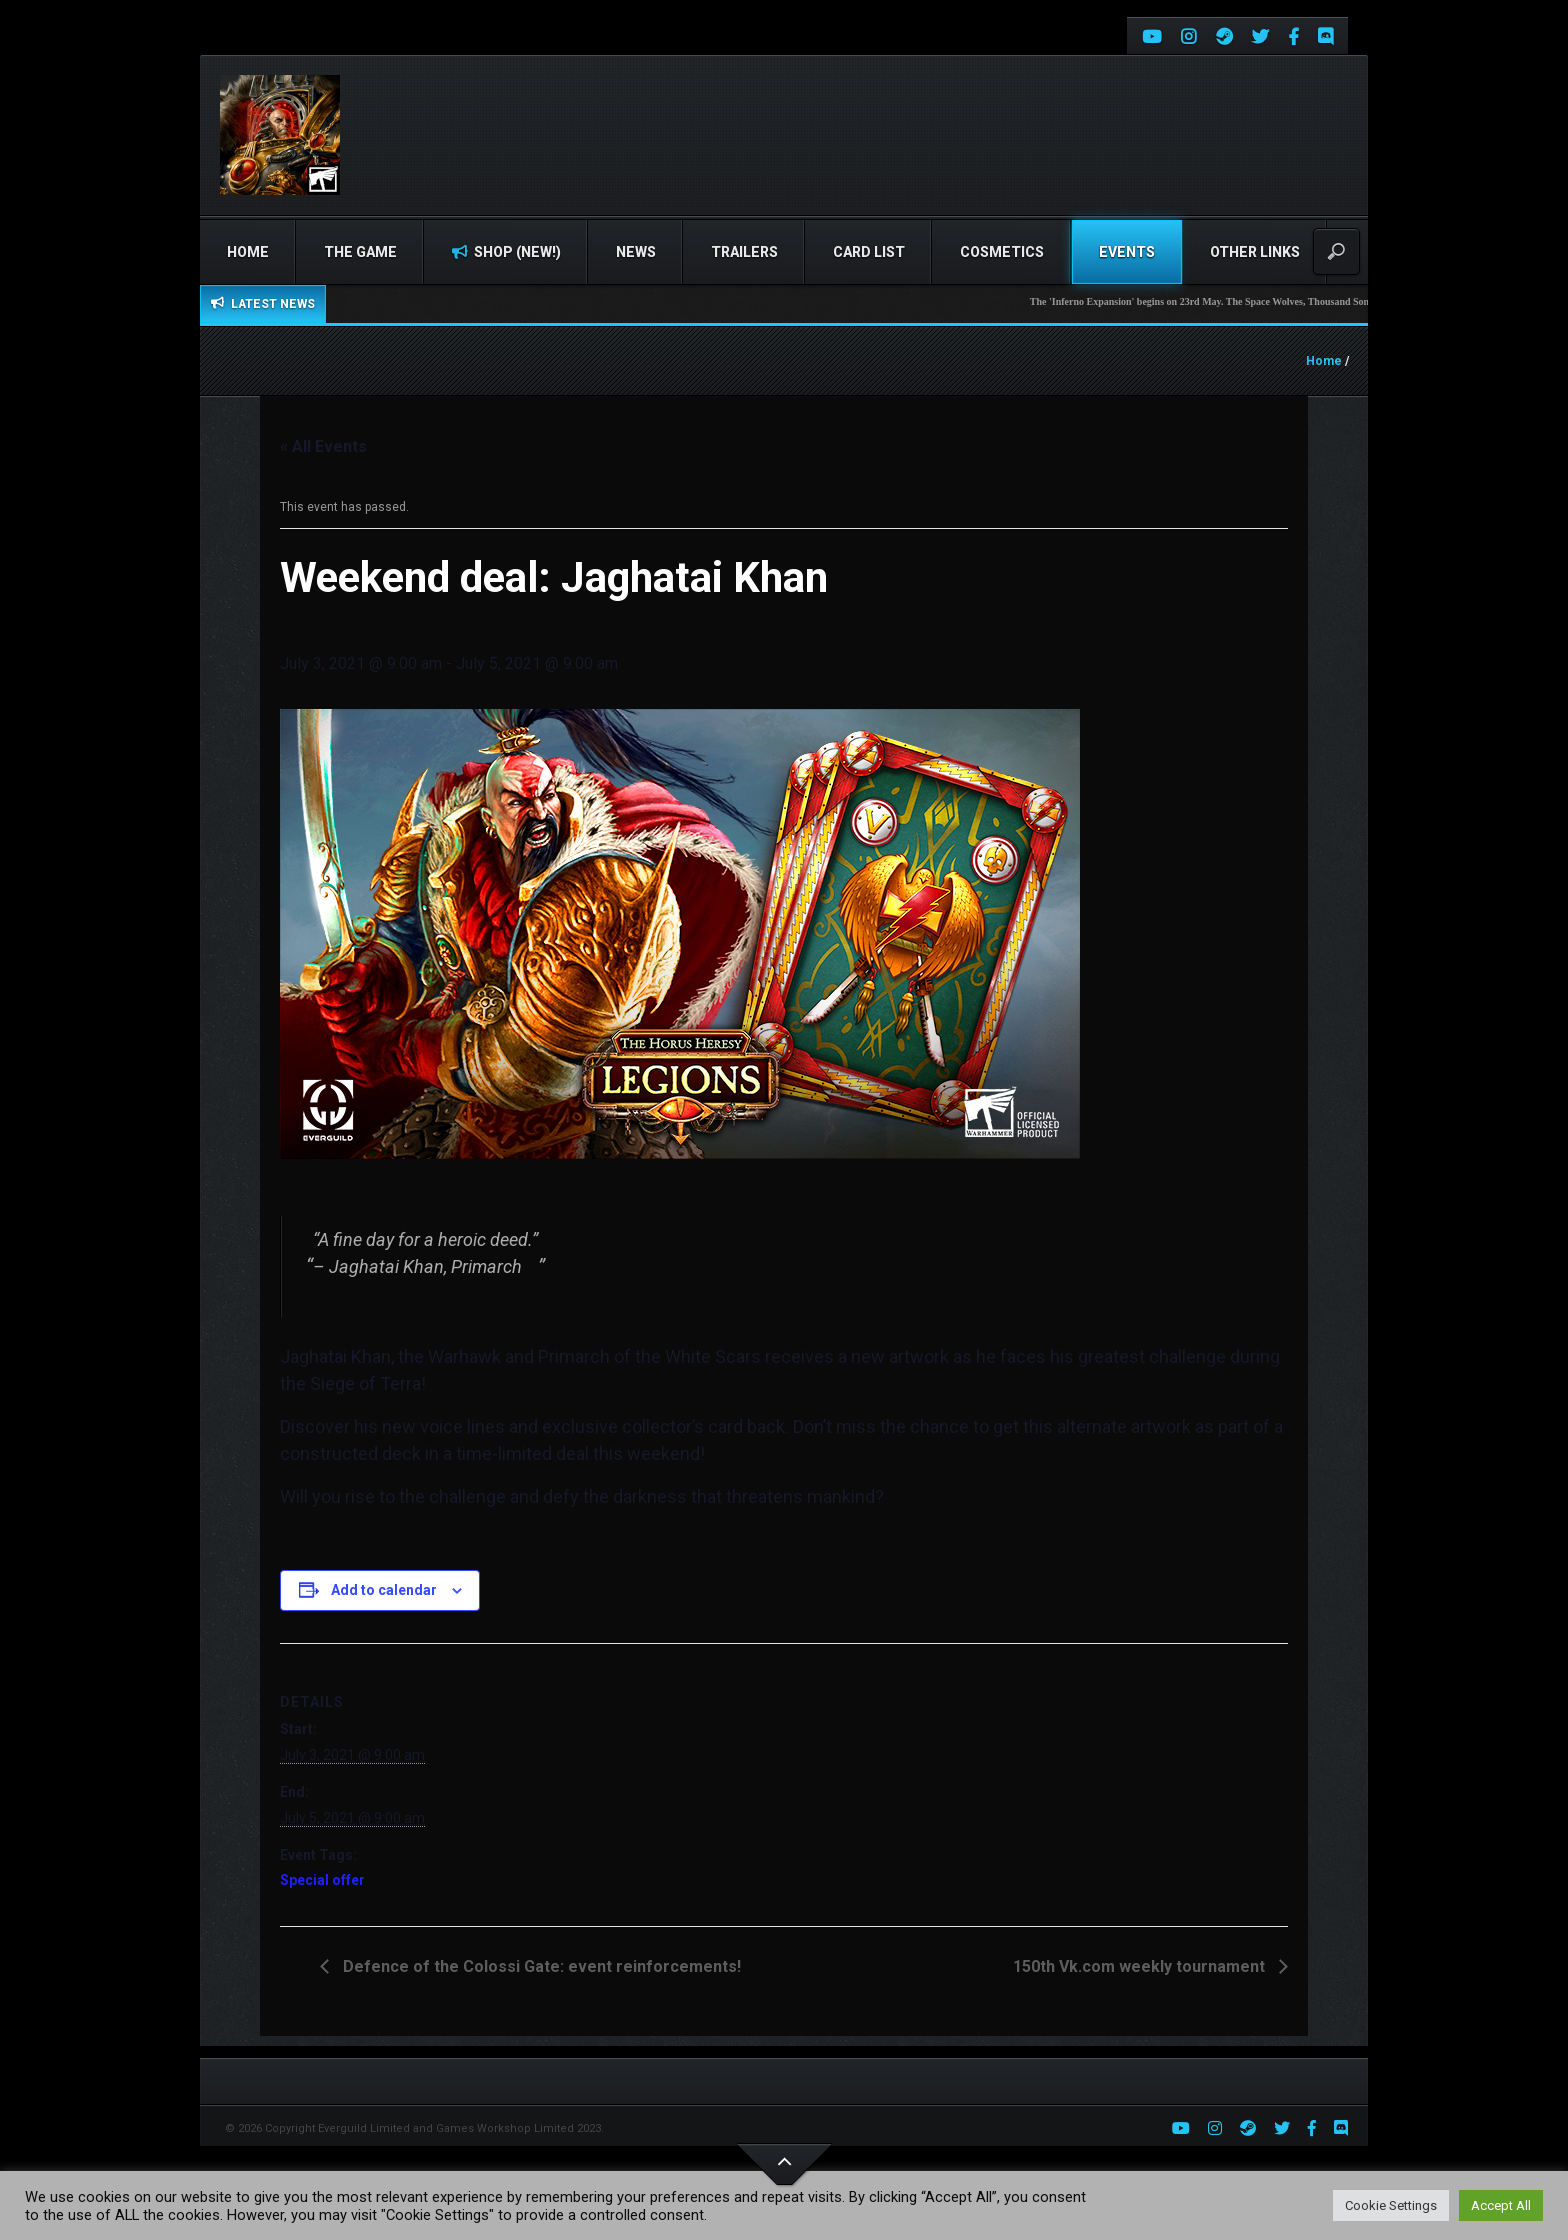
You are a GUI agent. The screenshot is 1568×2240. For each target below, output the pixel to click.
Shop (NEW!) (506, 252)
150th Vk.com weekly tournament (1141, 1966)
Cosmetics (1002, 252)
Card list (869, 252)
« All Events (323, 446)
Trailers (744, 252)
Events (1127, 252)
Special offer (322, 1880)
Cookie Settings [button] (1391, 2205)
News (636, 252)
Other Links (1255, 252)
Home (248, 252)
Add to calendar (384, 1590)
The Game (360, 252)
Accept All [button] (1501, 2205)
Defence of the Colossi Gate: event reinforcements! (540, 1966)
